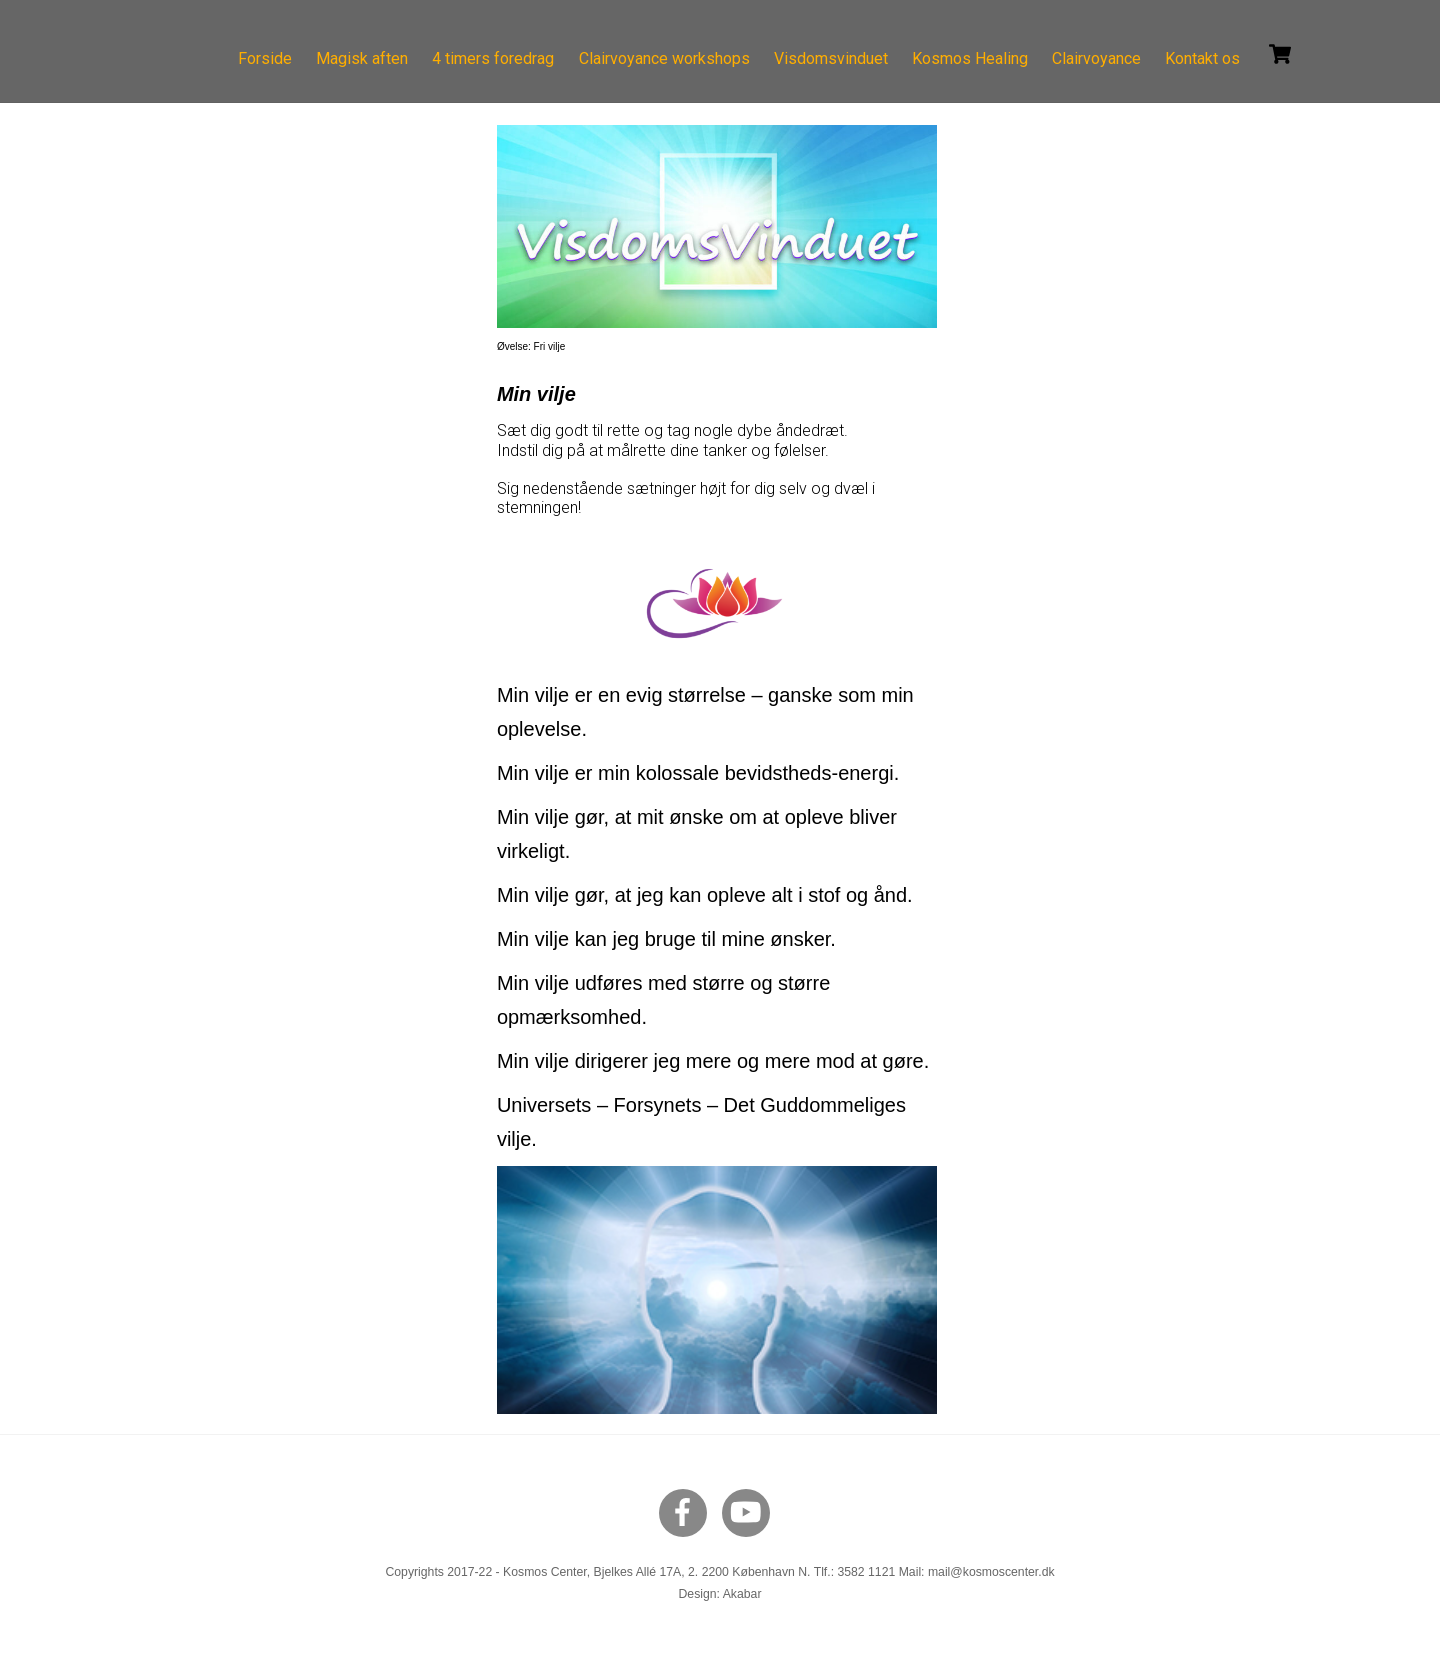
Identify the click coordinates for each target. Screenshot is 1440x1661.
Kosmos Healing (970, 58)
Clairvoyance (1096, 58)
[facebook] (686, 1512)
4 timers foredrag (493, 58)
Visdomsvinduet (831, 58)
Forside (265, 58)
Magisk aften (362, 58)
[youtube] (749, 1512)
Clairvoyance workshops (664, 58)
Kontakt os (1202, 58)
